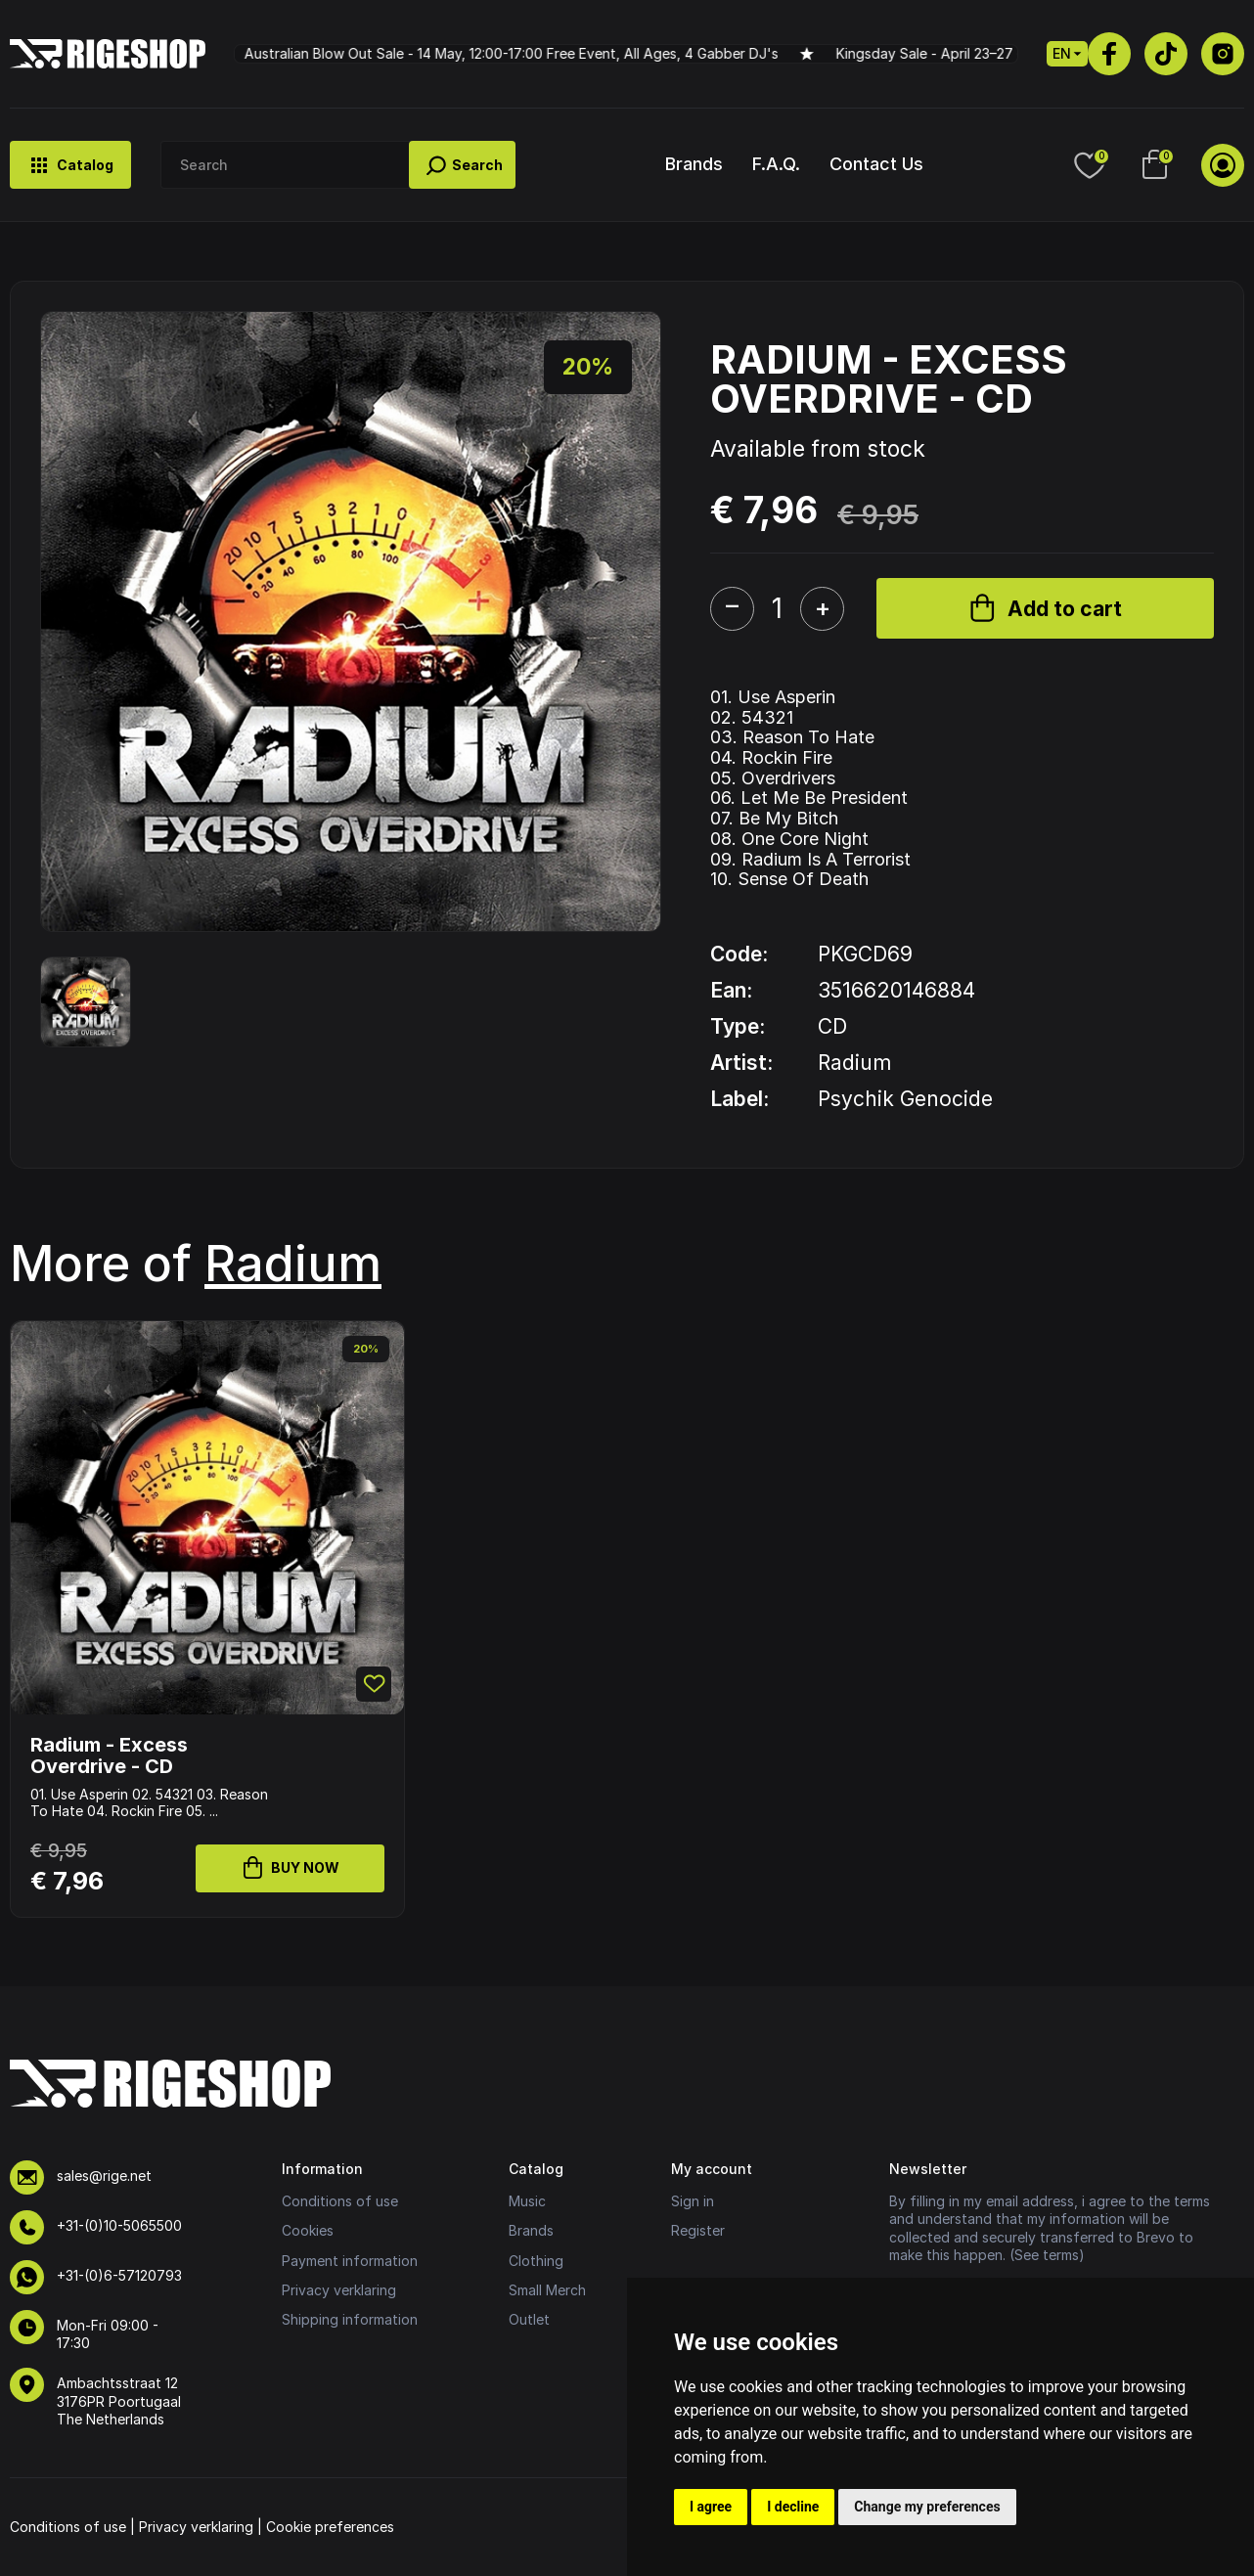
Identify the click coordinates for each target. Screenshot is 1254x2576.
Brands (694, 164)
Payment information (350, 2260)
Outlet (529, 2319)
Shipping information (350, 2319)
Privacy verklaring (339, 2290)
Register (698, 2230)
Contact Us (876, 164)
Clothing (536, 2260)
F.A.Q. (776, 164)
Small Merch (547, 2290)
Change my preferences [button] (927, 2506)
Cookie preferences (330, 2526)
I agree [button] (711, 2506)
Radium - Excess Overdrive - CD (109, 1755)
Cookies (308, 2230)
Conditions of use (340, 2201)
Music (527, 2201)
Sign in (692, 2201)
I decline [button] (793, 2506)
